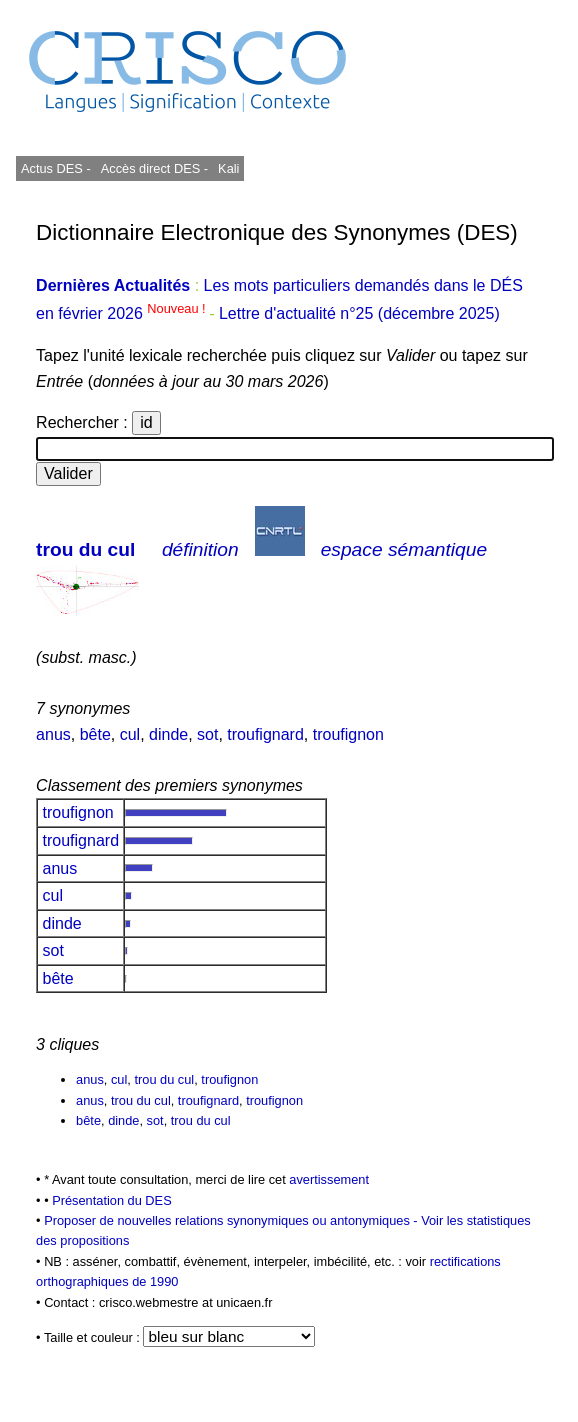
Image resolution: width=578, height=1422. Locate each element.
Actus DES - (56, 168)
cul (130, 734)
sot (207, 734)
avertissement (329, 1179)
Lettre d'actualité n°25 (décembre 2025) (359, 313)
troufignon (348, 734)
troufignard (265, 734)
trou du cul (85, 549)
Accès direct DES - (154, 168)
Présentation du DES (112, 1200)
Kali (228, 168)
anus (53, 734)
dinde (168, 734)
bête (95, 734)
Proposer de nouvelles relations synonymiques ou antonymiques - (232, 1220)
